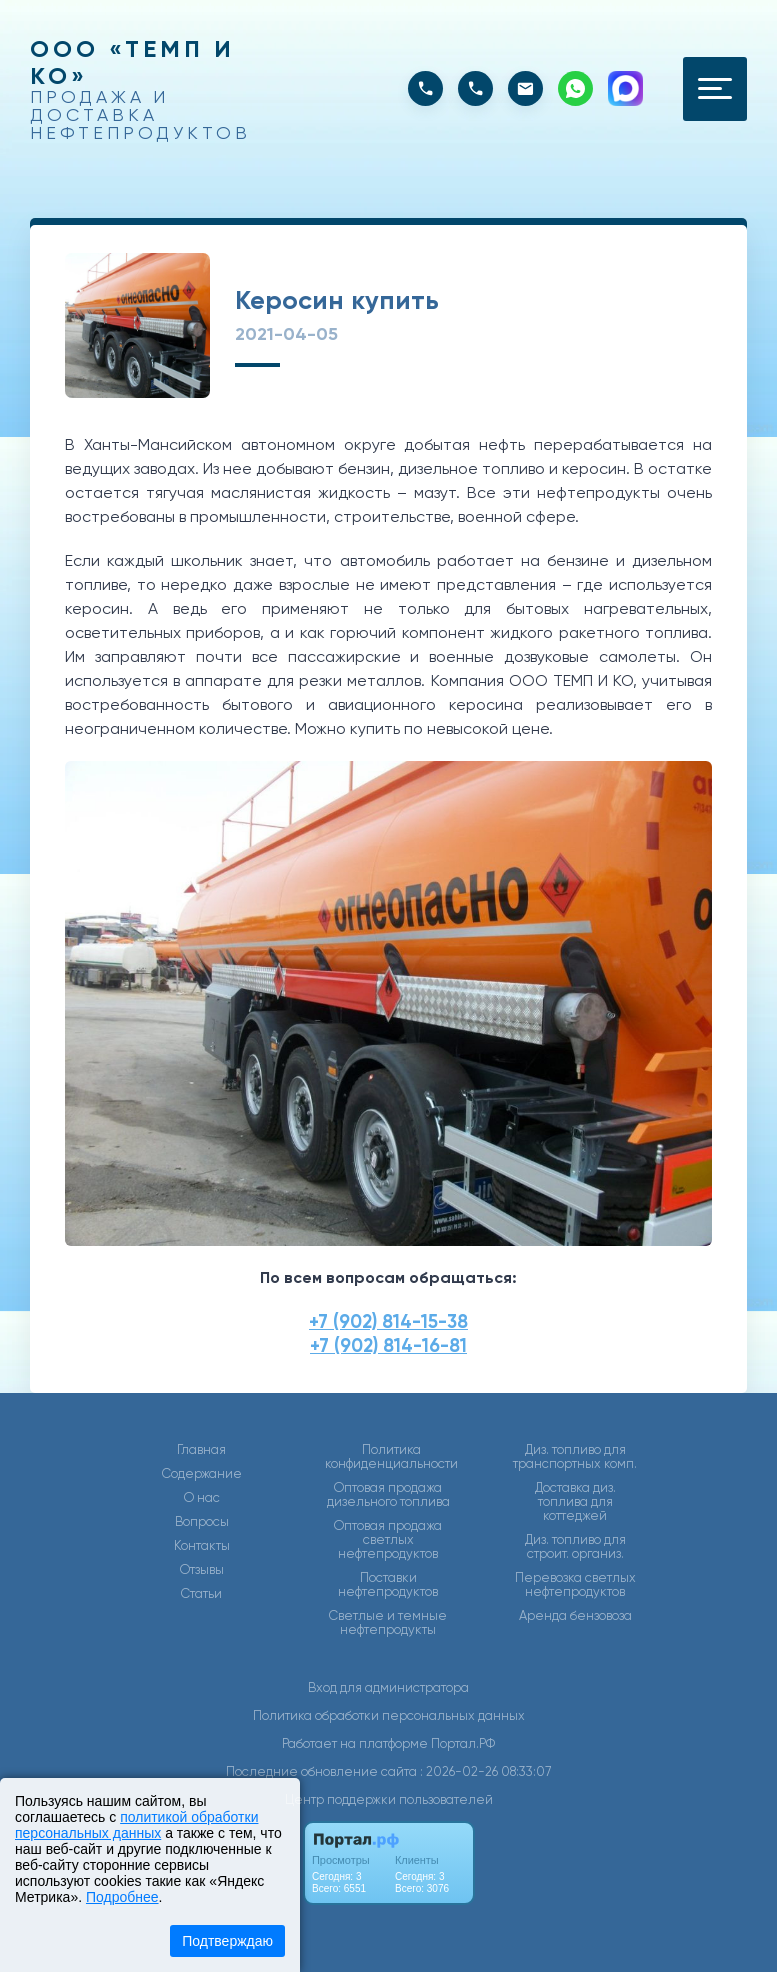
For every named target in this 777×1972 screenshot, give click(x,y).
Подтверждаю (227, 1941)
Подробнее (122, 1897)
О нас (202, 1498)
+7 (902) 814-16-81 (388, 1345)
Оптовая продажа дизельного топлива (388, 1495)
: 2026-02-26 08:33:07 (485, 1771)
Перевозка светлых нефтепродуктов (575, 1585)
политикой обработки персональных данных (136, 1825)
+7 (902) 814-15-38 (388, 1321)
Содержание (202, 1474)
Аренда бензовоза (575, 1616)
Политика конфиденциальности (391, 1457)
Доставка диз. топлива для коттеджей (575, 1502)
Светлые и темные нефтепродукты (388, 1623)
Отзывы (202, 1570)
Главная (201, 1450)
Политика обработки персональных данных (389, 1715)
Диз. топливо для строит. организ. (575, 1547)
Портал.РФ (463, 1743)
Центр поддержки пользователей (389, 1799)
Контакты (202, 1546)
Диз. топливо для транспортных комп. (575, 1457)
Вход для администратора (388, 1687)
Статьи (201, 1594)
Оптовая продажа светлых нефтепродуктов (388, 1540)
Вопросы (202, 1522)
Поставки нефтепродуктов (388, 1585)
